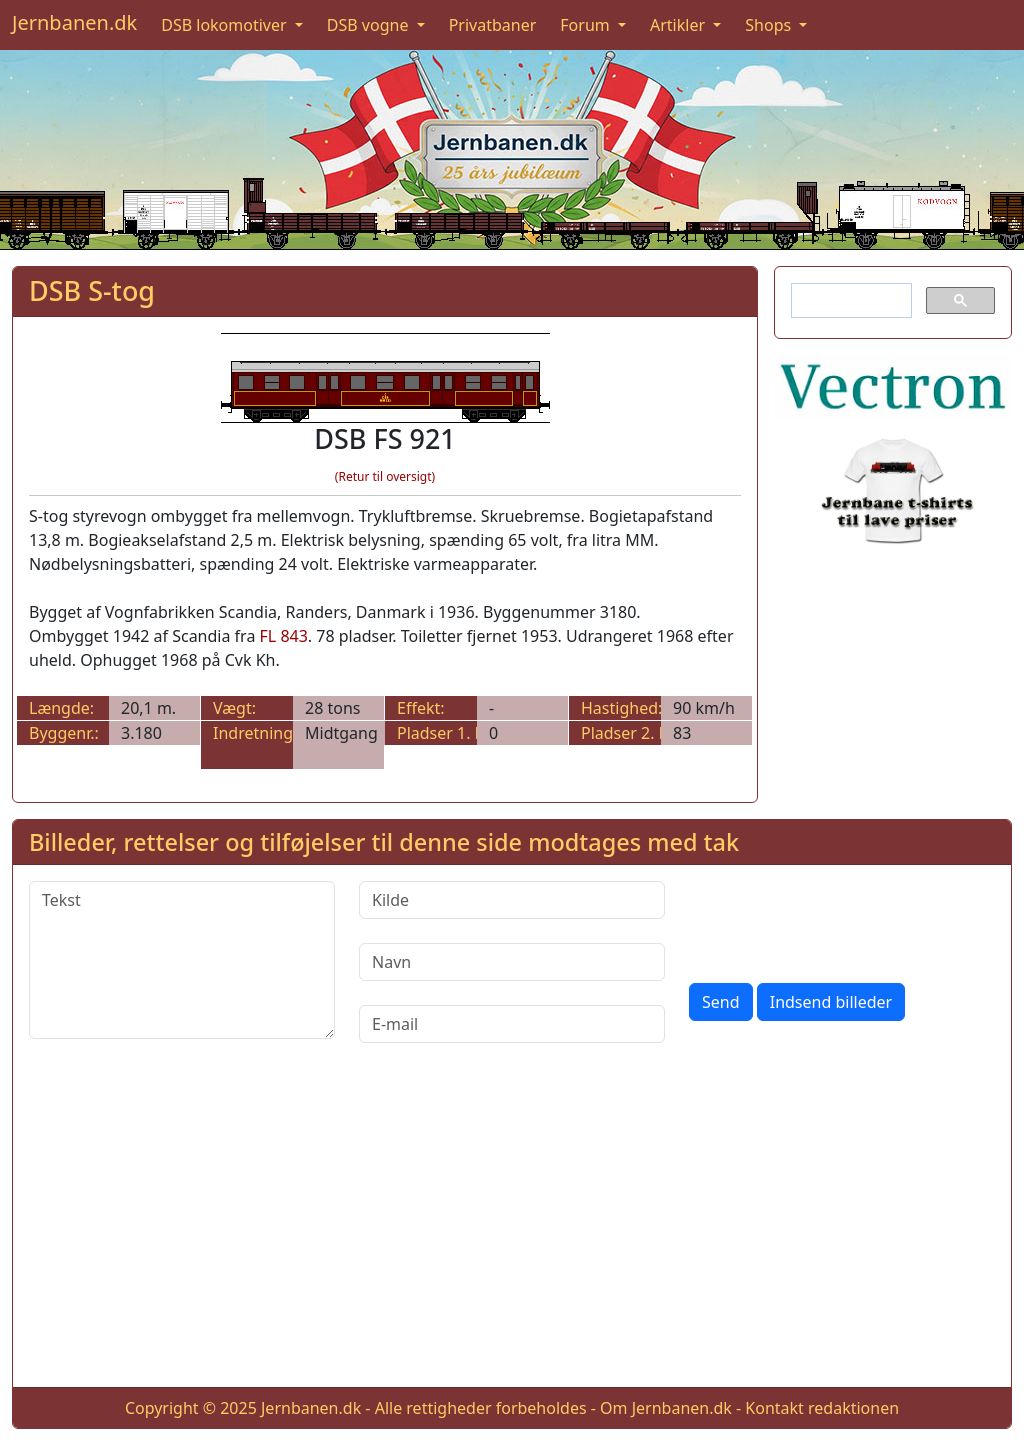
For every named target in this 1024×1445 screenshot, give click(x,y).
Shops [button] (770, 25)
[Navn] (512, 962)
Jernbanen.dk (74, 22)
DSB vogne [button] (370, 25)
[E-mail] (512, 1024)
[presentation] (841, 920)
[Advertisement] (512, 1231)
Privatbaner (493, 25)
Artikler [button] (679, 25)
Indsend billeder (831, 1002)
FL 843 (284, 636)
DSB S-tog (92, 290)
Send (721, 1002)
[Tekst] (182, 960)
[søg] (849, 301)
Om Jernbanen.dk (666, 1408)
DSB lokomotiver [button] (226, 25)
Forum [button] (587, 25)
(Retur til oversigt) (385, 476)
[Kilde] (512, 900)
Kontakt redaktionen (822, 1408)
